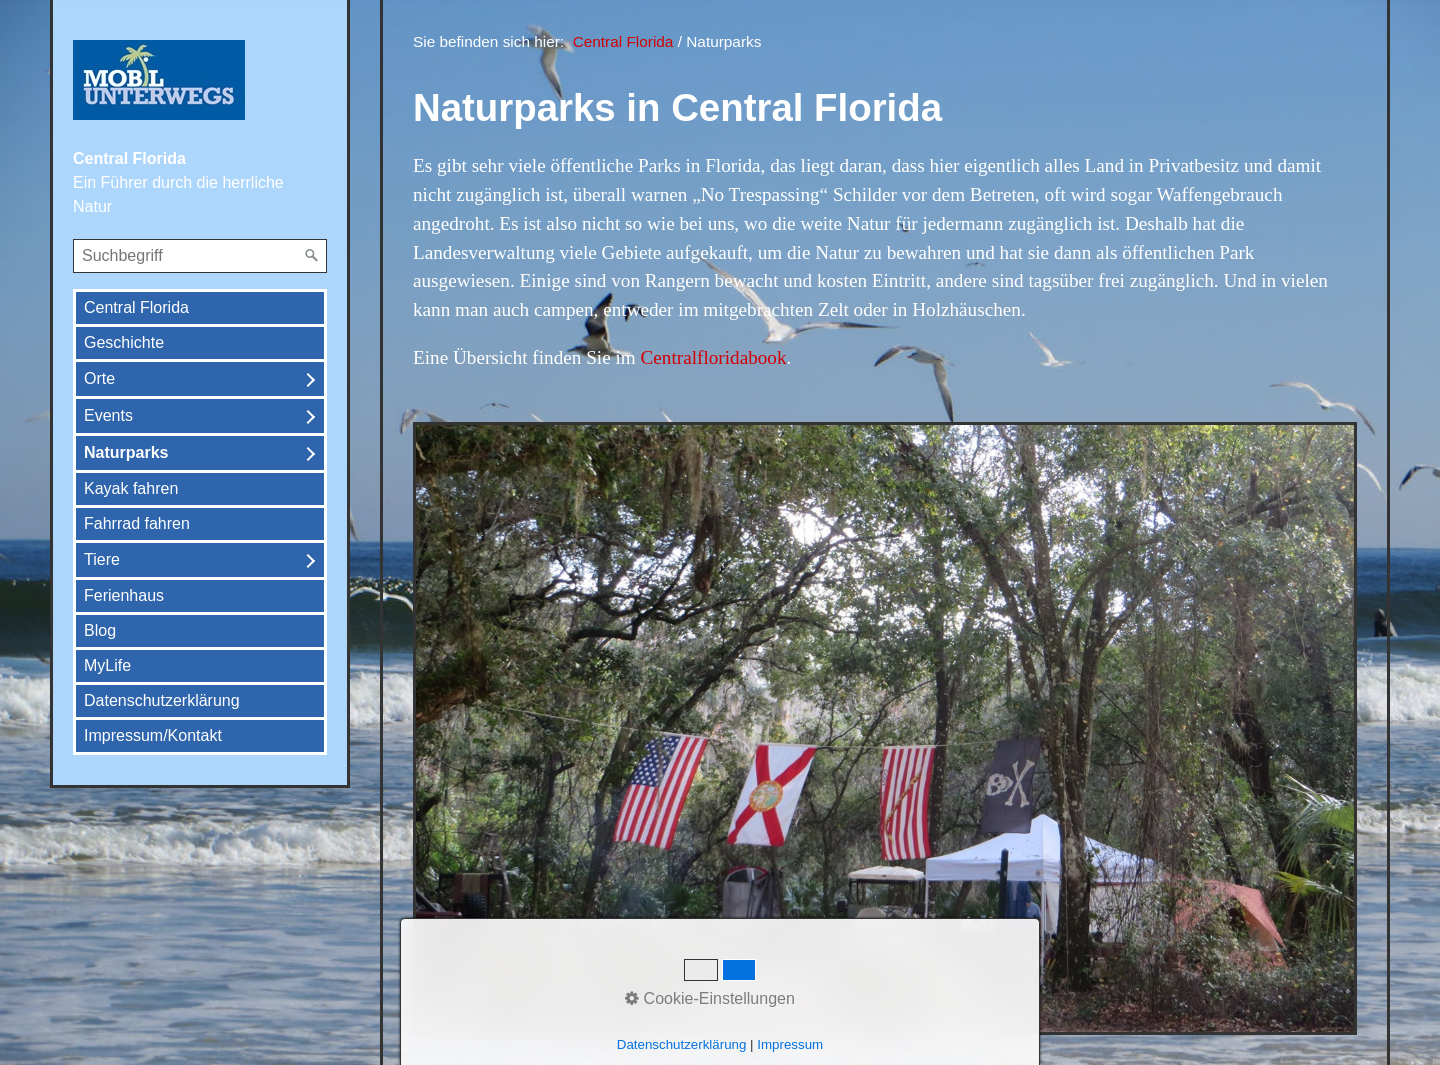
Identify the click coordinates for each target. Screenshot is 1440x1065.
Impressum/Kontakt (153, 735)
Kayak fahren (131, 488)
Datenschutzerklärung (162, 700)
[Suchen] (312, 256)
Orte (99, 378)
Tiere (102, 559)
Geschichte (124, 342)
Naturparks (126, 452)
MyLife (107, 665)
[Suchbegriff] (200, 256)
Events (108, 415)
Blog (100, 630)
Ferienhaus (124, 595)
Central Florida (136, 307)
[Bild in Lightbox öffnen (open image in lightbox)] (885, 728)
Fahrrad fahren (137, 523)
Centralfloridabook (714, 357)
